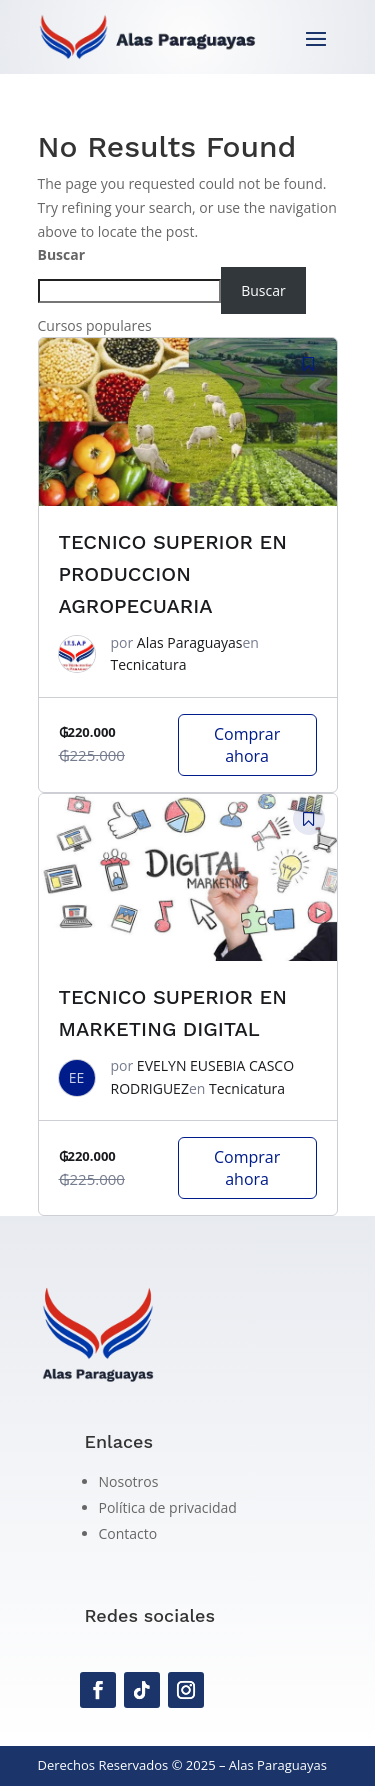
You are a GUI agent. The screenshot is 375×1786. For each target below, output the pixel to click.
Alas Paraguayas (190, 642)
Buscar (62, 254)
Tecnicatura (149, 664)
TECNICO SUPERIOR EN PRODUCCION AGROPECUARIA (173, 574)
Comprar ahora (247, 745)
